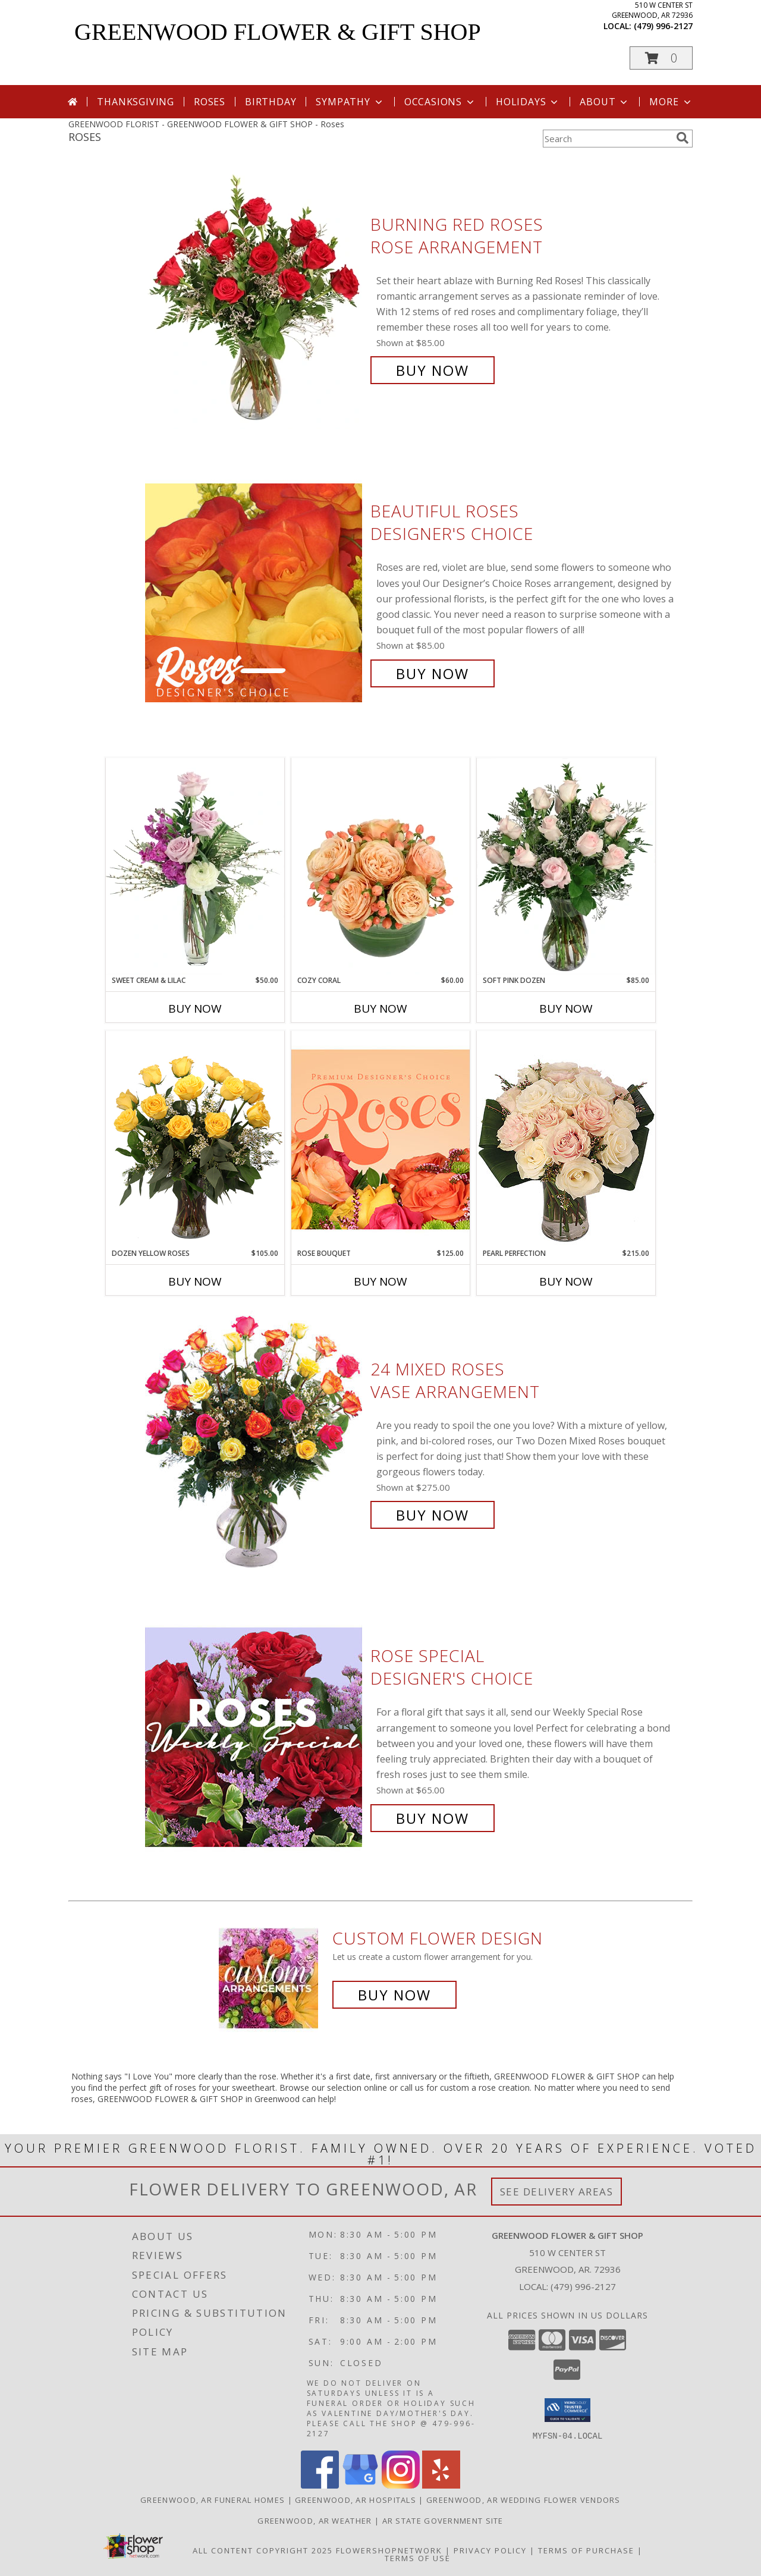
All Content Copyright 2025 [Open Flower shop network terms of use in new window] (263, 2549)
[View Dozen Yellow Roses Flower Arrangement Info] (195, 1139)
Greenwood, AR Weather (314, 2520)
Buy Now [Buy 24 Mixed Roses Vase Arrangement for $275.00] (432, 1515)
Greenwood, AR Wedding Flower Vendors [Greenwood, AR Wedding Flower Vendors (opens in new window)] (523, 2499)
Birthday (270, 101)
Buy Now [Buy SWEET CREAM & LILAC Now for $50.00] (195, 1008)
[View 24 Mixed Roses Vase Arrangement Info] (254, 1442)
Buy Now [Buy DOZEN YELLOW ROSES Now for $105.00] (195, 1281)
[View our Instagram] (401, 2484)
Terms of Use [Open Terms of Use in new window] (418, 2557)
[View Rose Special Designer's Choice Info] (254, 1737)
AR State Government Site (443, 2520)
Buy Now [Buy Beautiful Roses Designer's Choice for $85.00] (432, 673)
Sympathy (350, 101)
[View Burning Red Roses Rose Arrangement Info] (254, 297)
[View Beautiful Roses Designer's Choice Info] (254, 592)
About (605, 101)
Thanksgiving (135, 101)
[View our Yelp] (441, 2484)
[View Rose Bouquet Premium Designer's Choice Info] (380, 1139)
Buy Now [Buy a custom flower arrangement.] (394, 1995)
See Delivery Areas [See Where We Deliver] (557, 2191)
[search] (682, 137)
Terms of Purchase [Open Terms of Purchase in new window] (586, 2549)
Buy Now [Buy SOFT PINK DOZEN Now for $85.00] (566, 1008)
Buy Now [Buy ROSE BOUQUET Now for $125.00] (380, 1281)
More (671, 101)
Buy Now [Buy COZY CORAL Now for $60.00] (380, 1008)
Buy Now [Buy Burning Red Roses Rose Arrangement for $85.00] (432, 370)
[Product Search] (607, 138)
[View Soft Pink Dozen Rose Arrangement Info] (566, 866)
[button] (661, 58)
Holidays (528, 101)
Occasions (440, 101)
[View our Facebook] (320, 2484)
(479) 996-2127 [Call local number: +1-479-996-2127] (663, 26)
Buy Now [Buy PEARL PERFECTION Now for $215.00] (566, 1281)
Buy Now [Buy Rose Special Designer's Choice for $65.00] (432, 1818)
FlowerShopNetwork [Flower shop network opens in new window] (389, 2549)
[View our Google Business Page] (360, 2484)
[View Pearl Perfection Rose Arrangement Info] (566, 1139)
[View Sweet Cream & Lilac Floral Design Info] (195, 866)
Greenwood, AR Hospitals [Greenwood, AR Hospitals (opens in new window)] (355, 2499)
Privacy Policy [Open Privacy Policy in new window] (490, 2549)
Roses (209, 101)
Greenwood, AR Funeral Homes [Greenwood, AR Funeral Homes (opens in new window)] (212, 2499)
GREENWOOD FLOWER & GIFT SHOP (277, 31)
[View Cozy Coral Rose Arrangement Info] (380, 866)
